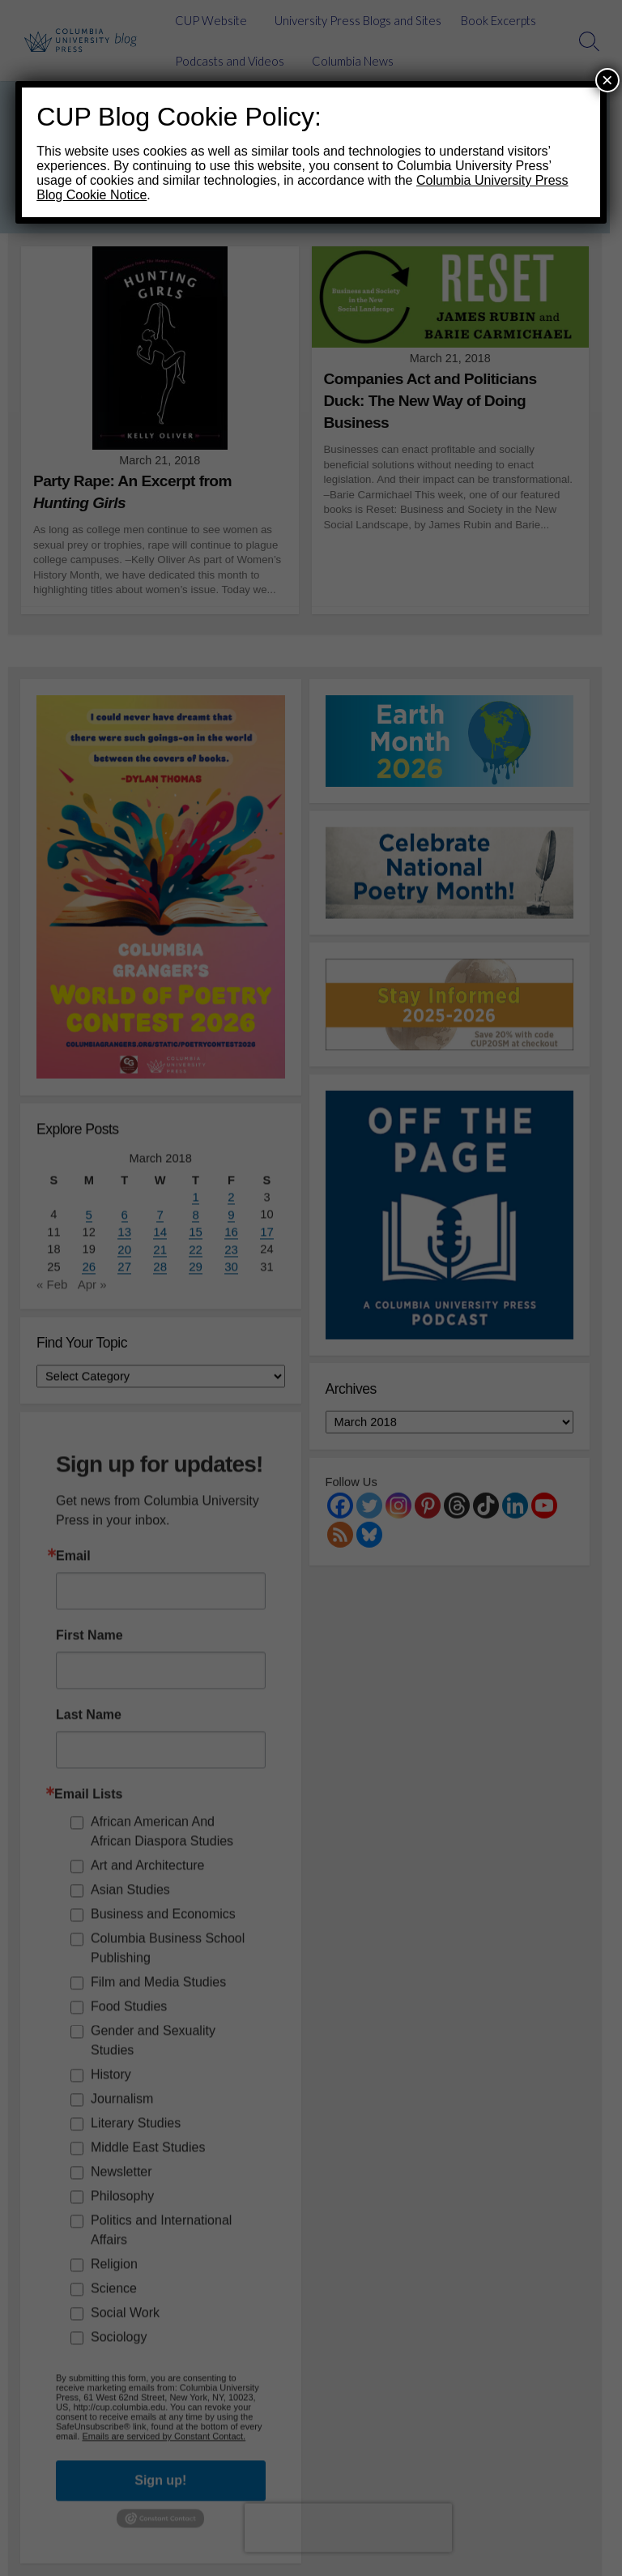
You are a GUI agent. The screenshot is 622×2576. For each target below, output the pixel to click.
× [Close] (607, 80)
